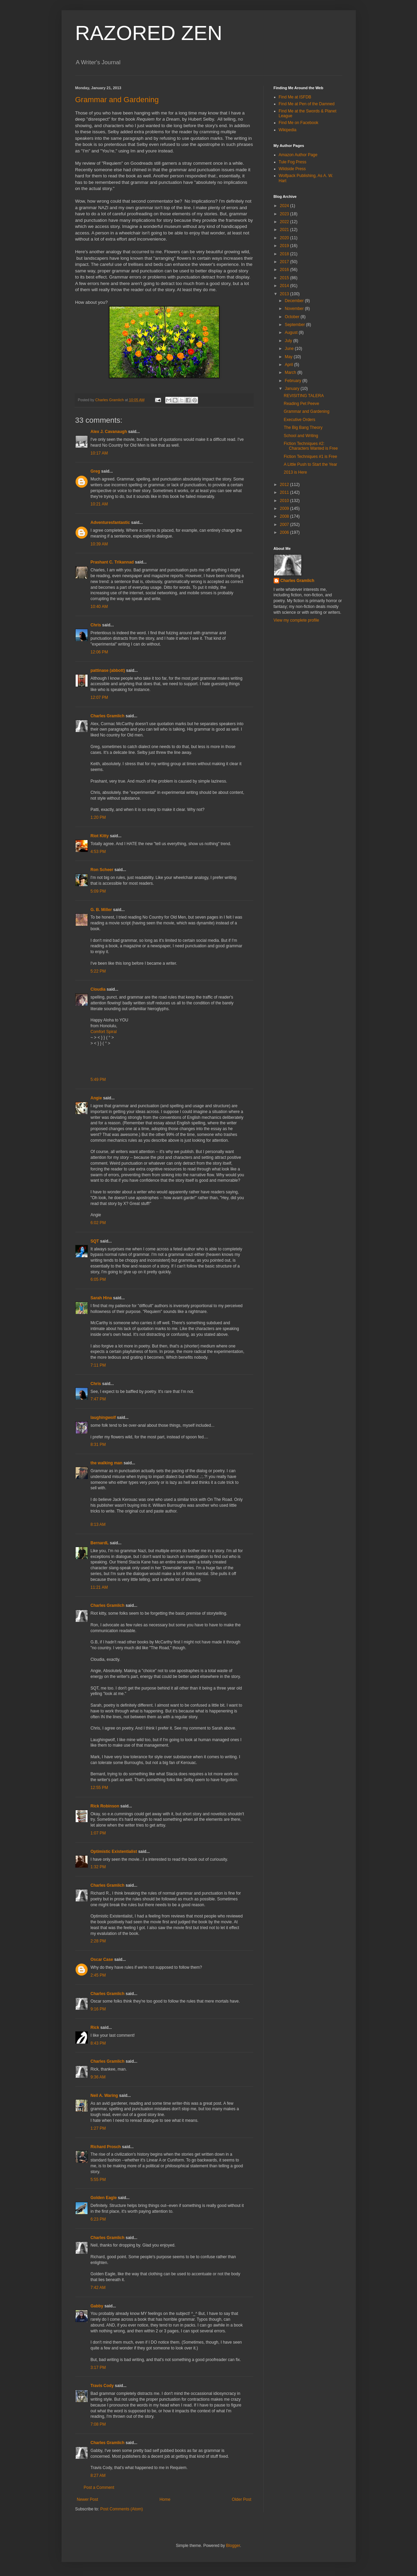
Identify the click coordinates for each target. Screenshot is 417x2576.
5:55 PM (98, 2179)
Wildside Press (292, 168)
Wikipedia (288, 129)
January (292, 388)
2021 (285, 229)
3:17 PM (98, 2367)
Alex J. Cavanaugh (109, 431)
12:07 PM (99, 697)
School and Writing (301, 435)
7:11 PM (98, 1365)
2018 (285, 254)
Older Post (241, 2499)
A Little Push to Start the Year (310, 464)
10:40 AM (99, 606)
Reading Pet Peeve (301, 403)
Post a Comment (99, 2487)
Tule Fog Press (293, 162)
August (292, 332)
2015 (285, 277)
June (290, 348)
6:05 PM (98, 1279)
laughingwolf (103, 1417)
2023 (285, 214)
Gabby (97, 2306)
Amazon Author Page (298, 154)
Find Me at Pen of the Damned (307, 103)
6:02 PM (98, 1222)
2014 (285, 285)
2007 (285, 524)
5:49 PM (98, 1079)
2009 (285, 508)
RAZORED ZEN (148, 33)
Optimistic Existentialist (114, 1851)
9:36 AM (98, 2077)
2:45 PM (98, 1975)
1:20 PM (98, 817)
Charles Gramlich (108, 716)
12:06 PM (99, 652)
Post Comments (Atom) (121, 2509)
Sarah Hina (101, 1298)
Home (164, 2499)
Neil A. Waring (104, 2095)
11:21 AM (99, 1587)
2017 (285, 261)
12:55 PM (99, 1787)
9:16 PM (98, 2009)
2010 (285, 500)
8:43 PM (98, 2043)
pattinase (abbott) (108, 670)
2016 (285, 269)
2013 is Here (295, 472)
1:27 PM (98, 2128)
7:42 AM (98, 2287)
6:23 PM (98, 2219)
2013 (285, 294)
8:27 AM (98, 2475)
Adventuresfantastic (110, 522)
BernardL (100, 1543)
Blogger (233, 2545)
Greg (95, 471)
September (295, 324)
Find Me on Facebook (298, 122)
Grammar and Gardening (117, 99)
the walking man (106, 1463)
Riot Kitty (100, 835)
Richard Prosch (106, 2146)
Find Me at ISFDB (295, 97)
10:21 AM (99, 504)
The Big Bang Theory (303, 427)
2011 (285, 492)
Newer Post (87, 2499)
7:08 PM (98, 2424)
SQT (95, 1241)
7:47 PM (98, 1399)
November (295, 308)
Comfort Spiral (104, 1031)
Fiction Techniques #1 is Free (310, 456)
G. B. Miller (101, 909)
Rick (95, 2027)
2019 (285, 245)
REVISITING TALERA (304, 395)
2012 (285, 484)
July (289, 340)
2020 (285, 237)
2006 (285, 532)
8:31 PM (98, 1444)
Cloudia (98, 989)
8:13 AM (98, 1524)
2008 (285, 516)
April (289, 364)
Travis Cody (102, 2385)
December (295, 300)
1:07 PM (98, 1833)
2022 (285, 221)
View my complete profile (296, 620)
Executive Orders (299, 419)
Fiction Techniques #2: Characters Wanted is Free (311, 446)
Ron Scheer (102, 869)
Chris (96, 625)
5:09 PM (98, 891)
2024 (285, 205)
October (292, 316)
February (293, 380)
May (289, 356)
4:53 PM (98, 851)
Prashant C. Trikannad (112, 562)
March (291, 372)
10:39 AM (99, 544)
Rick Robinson (105, 1806)
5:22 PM (98, 971)
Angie (96, 1098)
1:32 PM (98, 1867)
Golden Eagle (104, 2197)
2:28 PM (98, 1941)
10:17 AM (99, 453)
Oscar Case (102, 1959)
